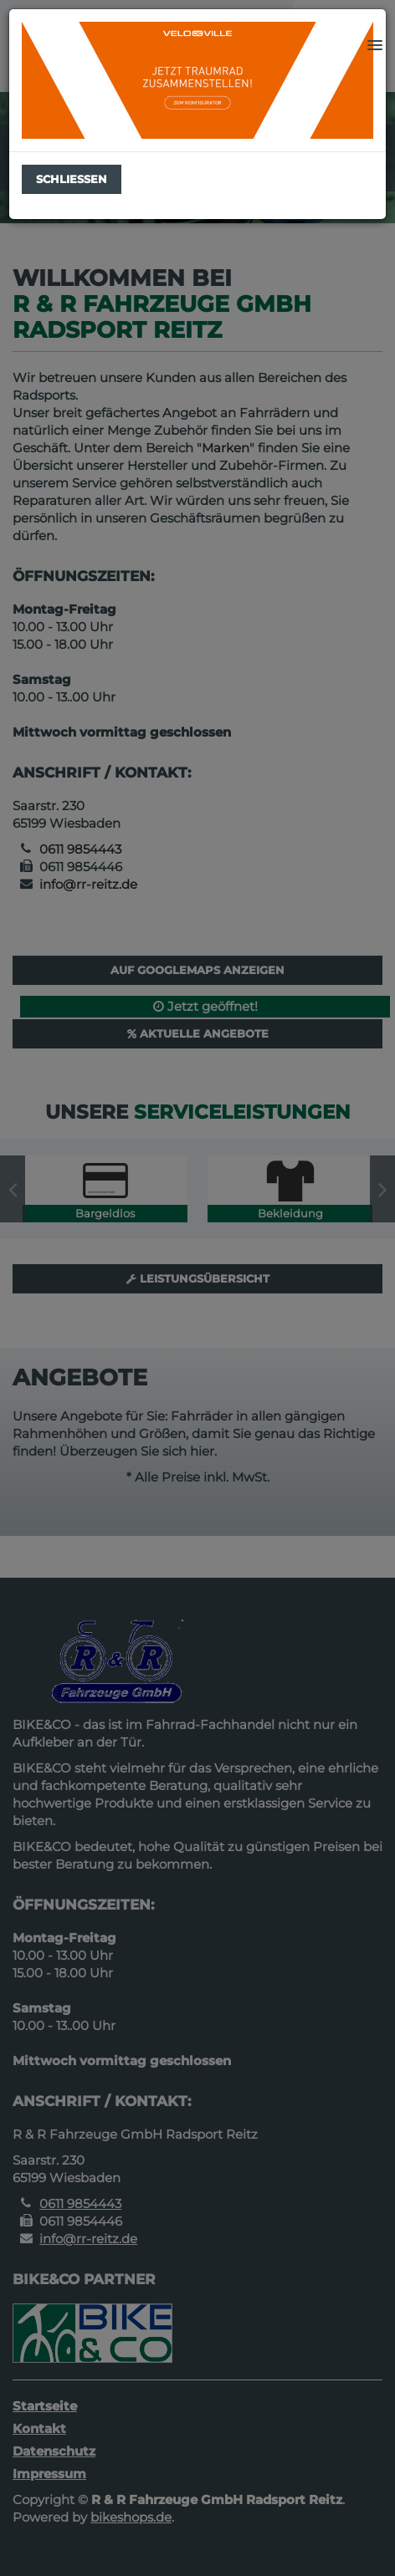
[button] (374, 46)
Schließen (71, 179)
